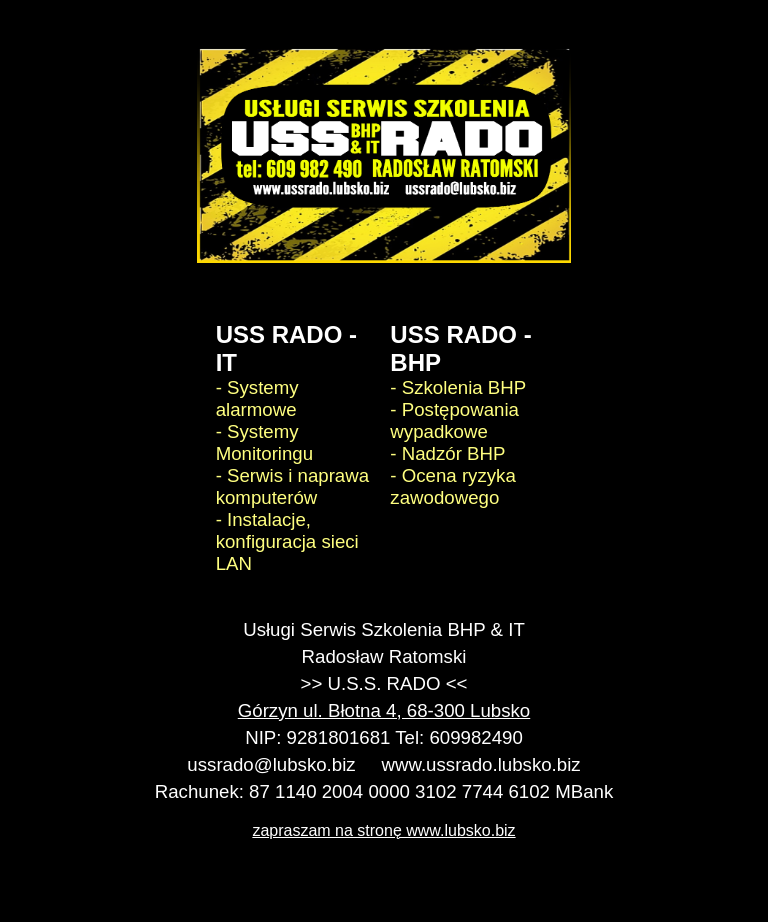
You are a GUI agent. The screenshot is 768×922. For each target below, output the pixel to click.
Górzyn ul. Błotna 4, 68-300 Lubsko (384, 710)
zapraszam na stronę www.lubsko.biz (383, 830)
